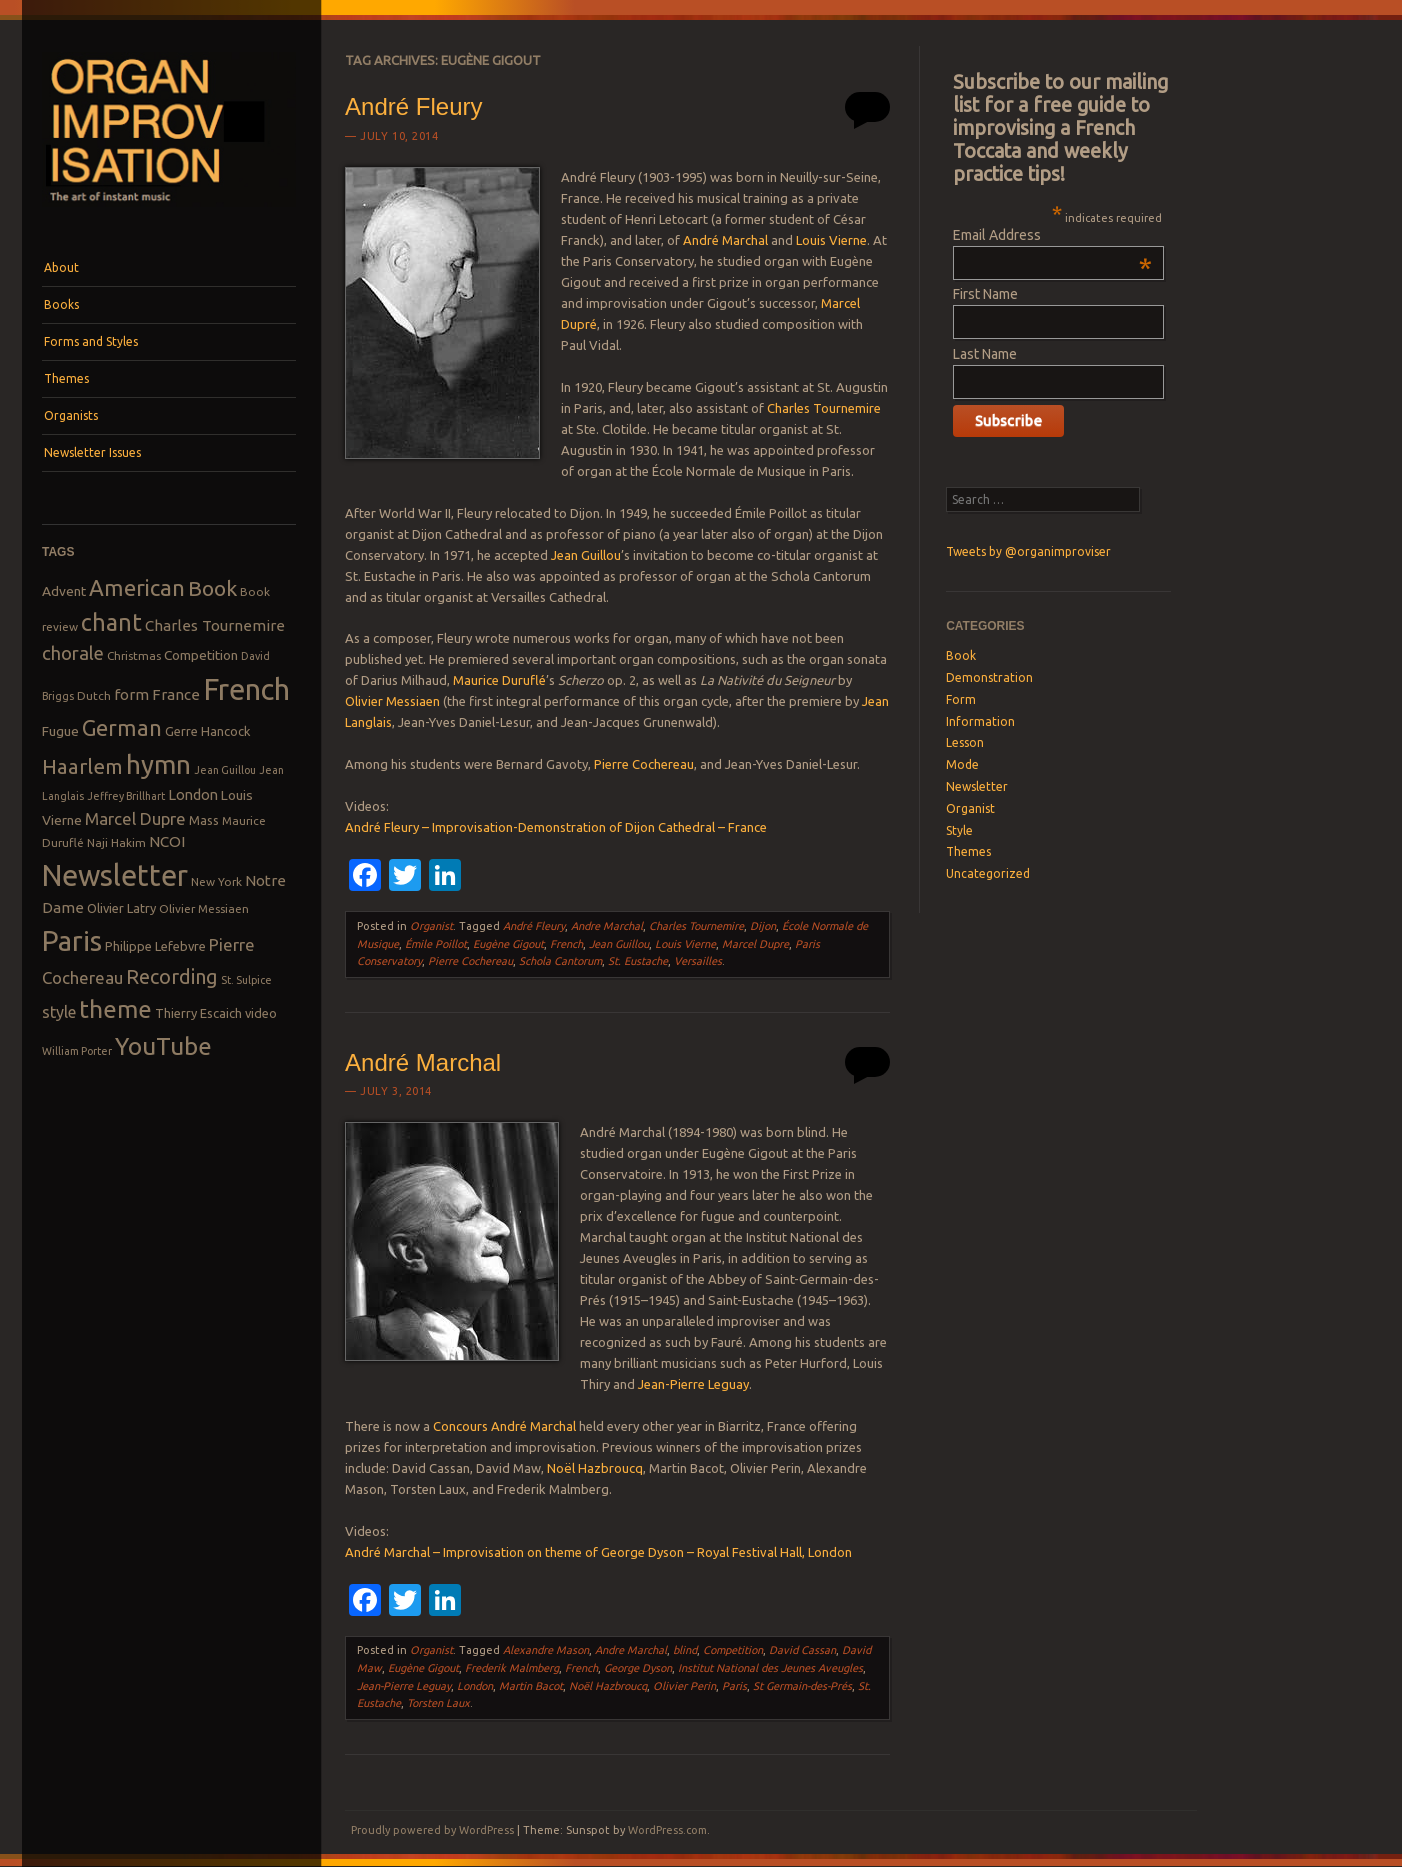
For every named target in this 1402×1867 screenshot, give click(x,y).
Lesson (965, 742)
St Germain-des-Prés (802, 1686)
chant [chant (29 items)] (111, 622)
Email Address (1052, 235)
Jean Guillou (586, 555)
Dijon (763, 926)
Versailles (698, 961)
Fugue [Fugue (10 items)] (60, 731)
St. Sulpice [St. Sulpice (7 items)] (246, 980)
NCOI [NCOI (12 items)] (167, 841)
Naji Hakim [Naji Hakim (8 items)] (116, 842)
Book (961, 655)
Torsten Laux (438, 1703)
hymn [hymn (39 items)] (158, 764)
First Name (985, 294)
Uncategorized (988, 873)
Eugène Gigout (508, 944)
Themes (66, 378)
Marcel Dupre (755, 944)
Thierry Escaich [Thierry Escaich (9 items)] (198, 1013)
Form (961, 699)
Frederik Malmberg (512, 1668)
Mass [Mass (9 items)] (204, 820)
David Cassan (802, 1650)
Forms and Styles (91, 341)
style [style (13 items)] (59, 1012)
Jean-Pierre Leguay (693, 1384)
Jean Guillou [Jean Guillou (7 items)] (225, 770)
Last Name (985, 354)
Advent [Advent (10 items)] (64, 591)
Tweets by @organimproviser (1028, 551)
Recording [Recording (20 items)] (172, 976)
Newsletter (977, 786)
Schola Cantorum (560, 961)
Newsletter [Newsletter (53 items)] (115, 875)
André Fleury (413, 106)
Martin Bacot (531, 1686)
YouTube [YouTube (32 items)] (163, 1046)
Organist (431, 926)
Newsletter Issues (92, 452)
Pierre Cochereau (644, 764)
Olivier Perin (684, 1686)
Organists (71, 415)
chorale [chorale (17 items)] (73, 653)
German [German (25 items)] (122, 728)
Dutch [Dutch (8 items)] (94, 695)
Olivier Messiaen (392, 701)
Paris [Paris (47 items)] (72, 940)
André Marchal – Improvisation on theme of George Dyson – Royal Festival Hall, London (598, 1552)
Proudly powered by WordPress (432, 1830)
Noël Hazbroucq (595, 1468)
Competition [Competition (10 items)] (201, 655)
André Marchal (725, 240)
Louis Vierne (831, 240)
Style (959, 830)
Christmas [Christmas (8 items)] (134, 655)
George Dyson (638, 1668)
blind (685, 1650)
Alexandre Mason (546, 1650)
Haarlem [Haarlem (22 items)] (82, 766)
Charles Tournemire (824, 408)
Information (980, 721)
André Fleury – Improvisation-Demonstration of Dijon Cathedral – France (556, 827)
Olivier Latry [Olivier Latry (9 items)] (121, 908)
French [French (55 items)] (246, 689)
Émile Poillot (436, 944)
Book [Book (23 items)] (212, 588)
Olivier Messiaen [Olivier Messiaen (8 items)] (204, 908)
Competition (733, 1650)
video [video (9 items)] (261, 1013)
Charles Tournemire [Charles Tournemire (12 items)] (215, 625)
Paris (734, 1686)
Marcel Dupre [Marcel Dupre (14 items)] (135, 818)
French (566, 944)
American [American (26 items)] (137, 587)
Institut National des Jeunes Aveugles (770, 1668)
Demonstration (989, 677)
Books (61, 304)
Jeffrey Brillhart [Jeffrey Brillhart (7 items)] (126, 796)
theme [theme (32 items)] (115, 1009)
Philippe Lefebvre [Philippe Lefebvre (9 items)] (155, 946)
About (61, 267)
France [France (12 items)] (176, 694)
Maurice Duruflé (499, 680)
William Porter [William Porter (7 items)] (77, 1051)
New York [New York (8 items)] (216, 881)
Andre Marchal (607, 926)
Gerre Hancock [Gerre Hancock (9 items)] (208, 731)
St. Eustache (638, 961)
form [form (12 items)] (131, 694)
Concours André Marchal (504, 1426)
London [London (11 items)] (193, 794)
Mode (962, 764)
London (475, 1686)
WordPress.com (667, 1830)
